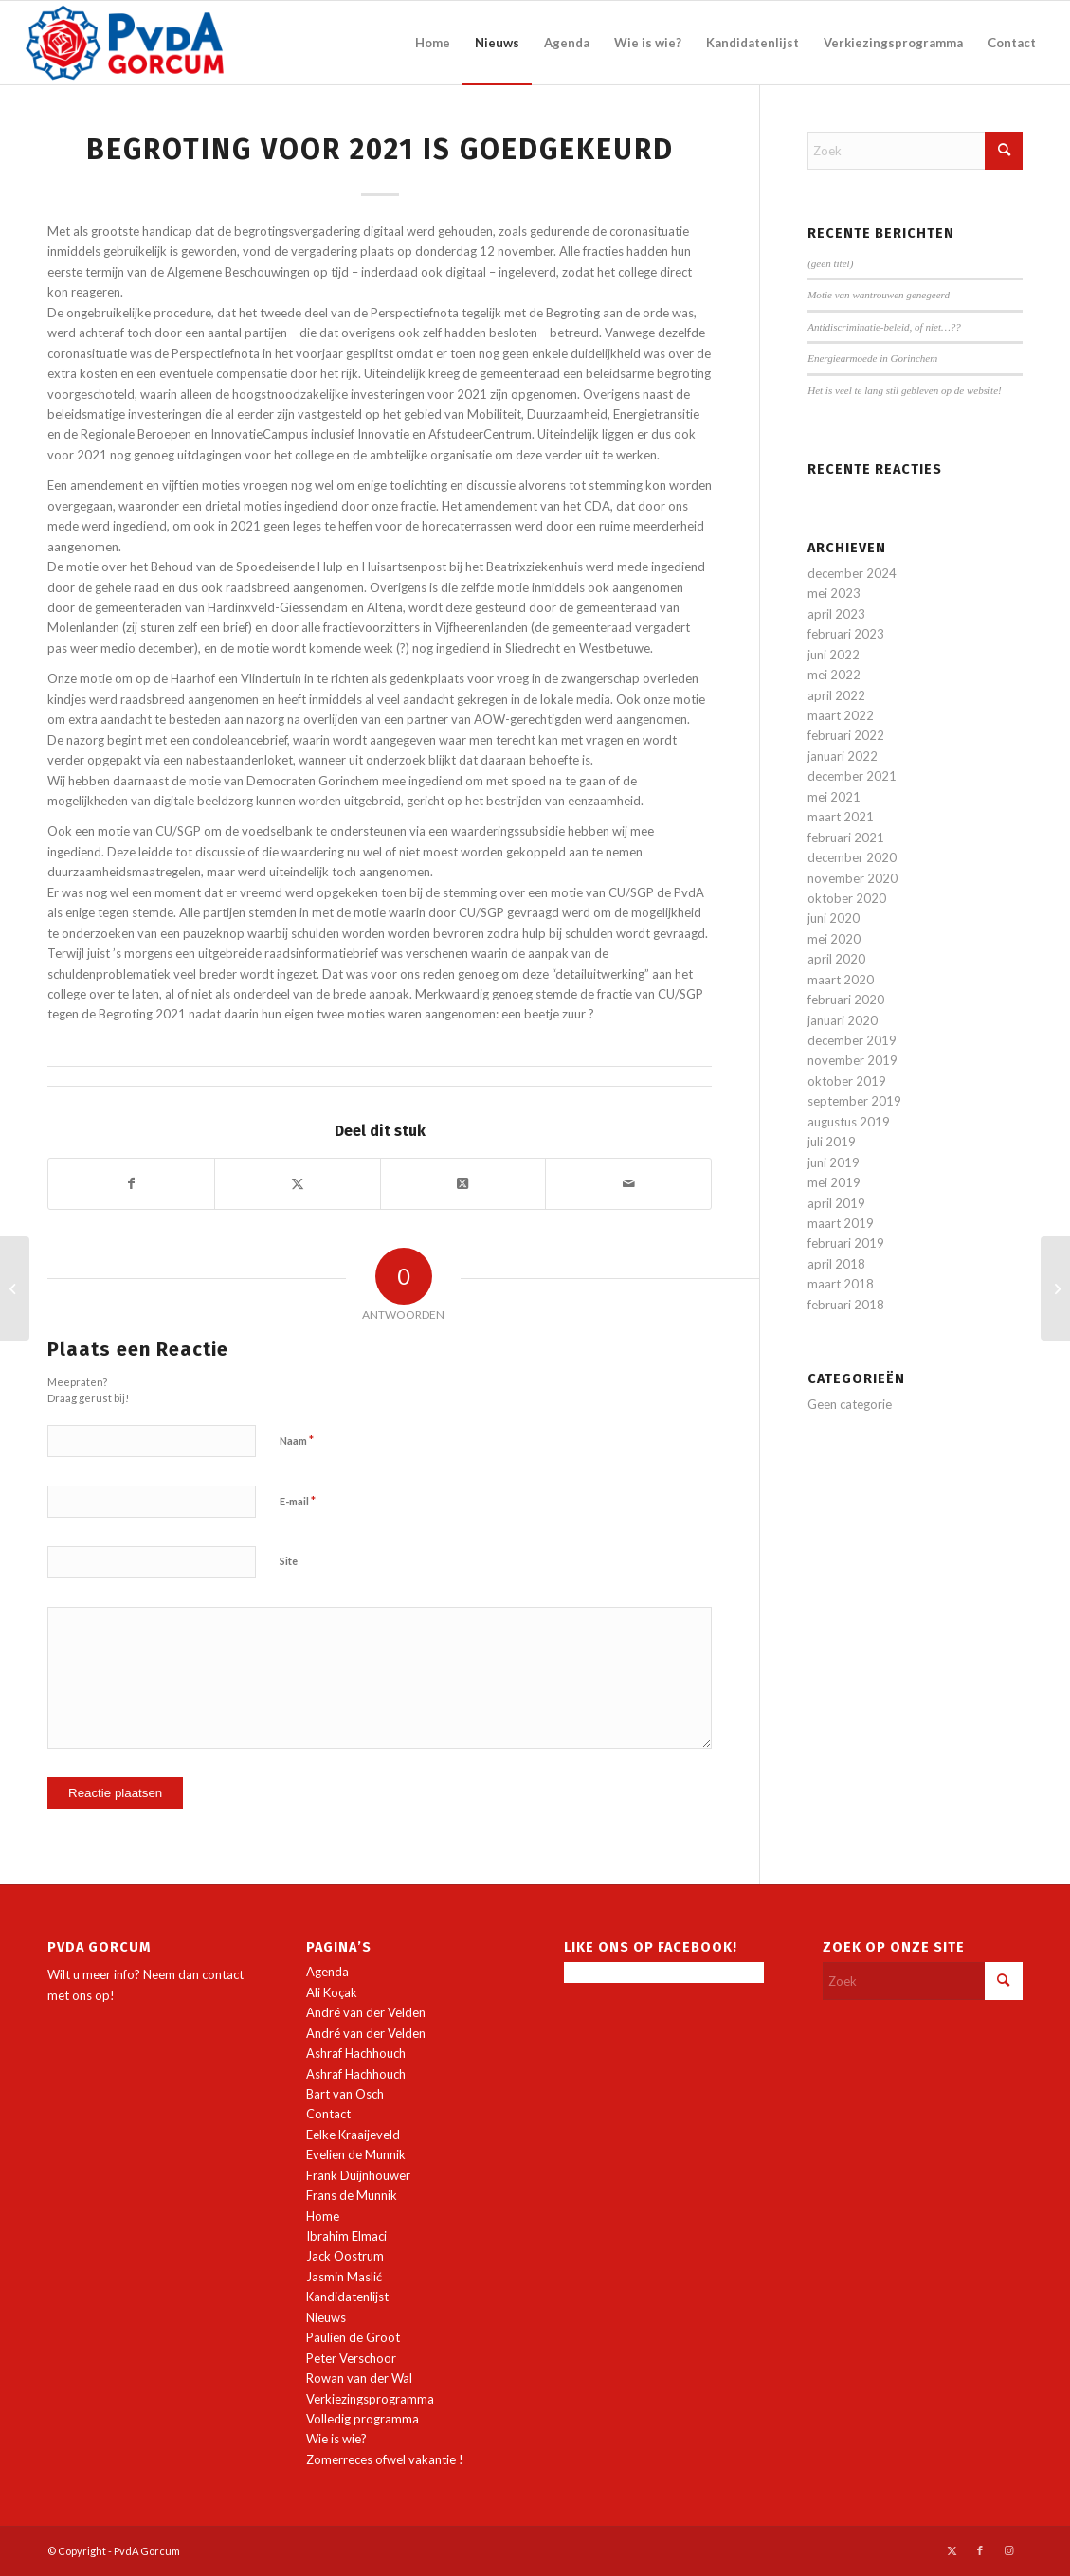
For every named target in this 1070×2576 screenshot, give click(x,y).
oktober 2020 (846, 898)
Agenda (327, 1971)
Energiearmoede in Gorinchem (872, 358)
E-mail (298, 1500)
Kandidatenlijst (347, 2296)
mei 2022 (834, 674)
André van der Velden (366, 2012)
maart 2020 (840, 979)
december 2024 (852, 573)
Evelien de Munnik (356, 2154)
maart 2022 (840, 715)
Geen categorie (849, 1404)
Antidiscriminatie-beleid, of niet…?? (884, 327)
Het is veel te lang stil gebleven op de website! (904, 390)
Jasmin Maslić (344, 2276)
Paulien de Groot (353, 2337)
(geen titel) (830, 263)
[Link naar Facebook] (980, 2550)
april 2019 (836, 1203)
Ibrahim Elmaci (346, 2235)
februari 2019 (845, 1243)
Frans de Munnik (351, 2195)
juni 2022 (833, 654)
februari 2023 (845, 633)
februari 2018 (845, 1304)
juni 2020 (833, 918)
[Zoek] (915, 151)
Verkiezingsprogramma (370, 2398)
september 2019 (854, 1100)
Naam (297, 1440)
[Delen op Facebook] (131, 1183)
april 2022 (836, 695)
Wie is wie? (336, 2438)
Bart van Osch (345, 2093)
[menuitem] (432, 42)
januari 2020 (842, 1020)
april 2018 (836, 1263)
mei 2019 (834, 1182)
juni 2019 (833, 1162)
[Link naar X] (951, 2550)
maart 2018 (840, 1283)
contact (223, 1974)
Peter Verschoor (351, 2358)
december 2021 (852, 776)
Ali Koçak (331, 1992)
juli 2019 (831, 1141)
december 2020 (852, 857)
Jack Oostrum (345, 2255)
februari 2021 (845, 837)
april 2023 (836, 613)
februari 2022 (845, 735)
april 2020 (836, 958)
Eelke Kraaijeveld (353, 2134)
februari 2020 (845, 999)
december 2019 (852, 1040)
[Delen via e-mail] (628, 1183)
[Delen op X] (297, 1183)
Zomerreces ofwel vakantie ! (384, 2459)
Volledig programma (362, 2418)
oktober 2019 (846, 1081)
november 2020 (852, 878)
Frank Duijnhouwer (358, 2175)
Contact (328, 2113)
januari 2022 (842, 756)
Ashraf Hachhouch (356, 2053)
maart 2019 (840, 1223)
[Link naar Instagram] (1008, 2550)
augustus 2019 (848, 1121)
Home (322, 2216)
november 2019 (852, 1060)
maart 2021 (840, 816)
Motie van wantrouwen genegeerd (878, 294)
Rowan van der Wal (359, 2378)
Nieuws (326, 2317)
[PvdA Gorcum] (125, 42)
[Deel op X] (463, 1183)
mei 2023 (834, 593)
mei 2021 (834, 796)
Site (289, 1561)
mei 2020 (834, 938)
